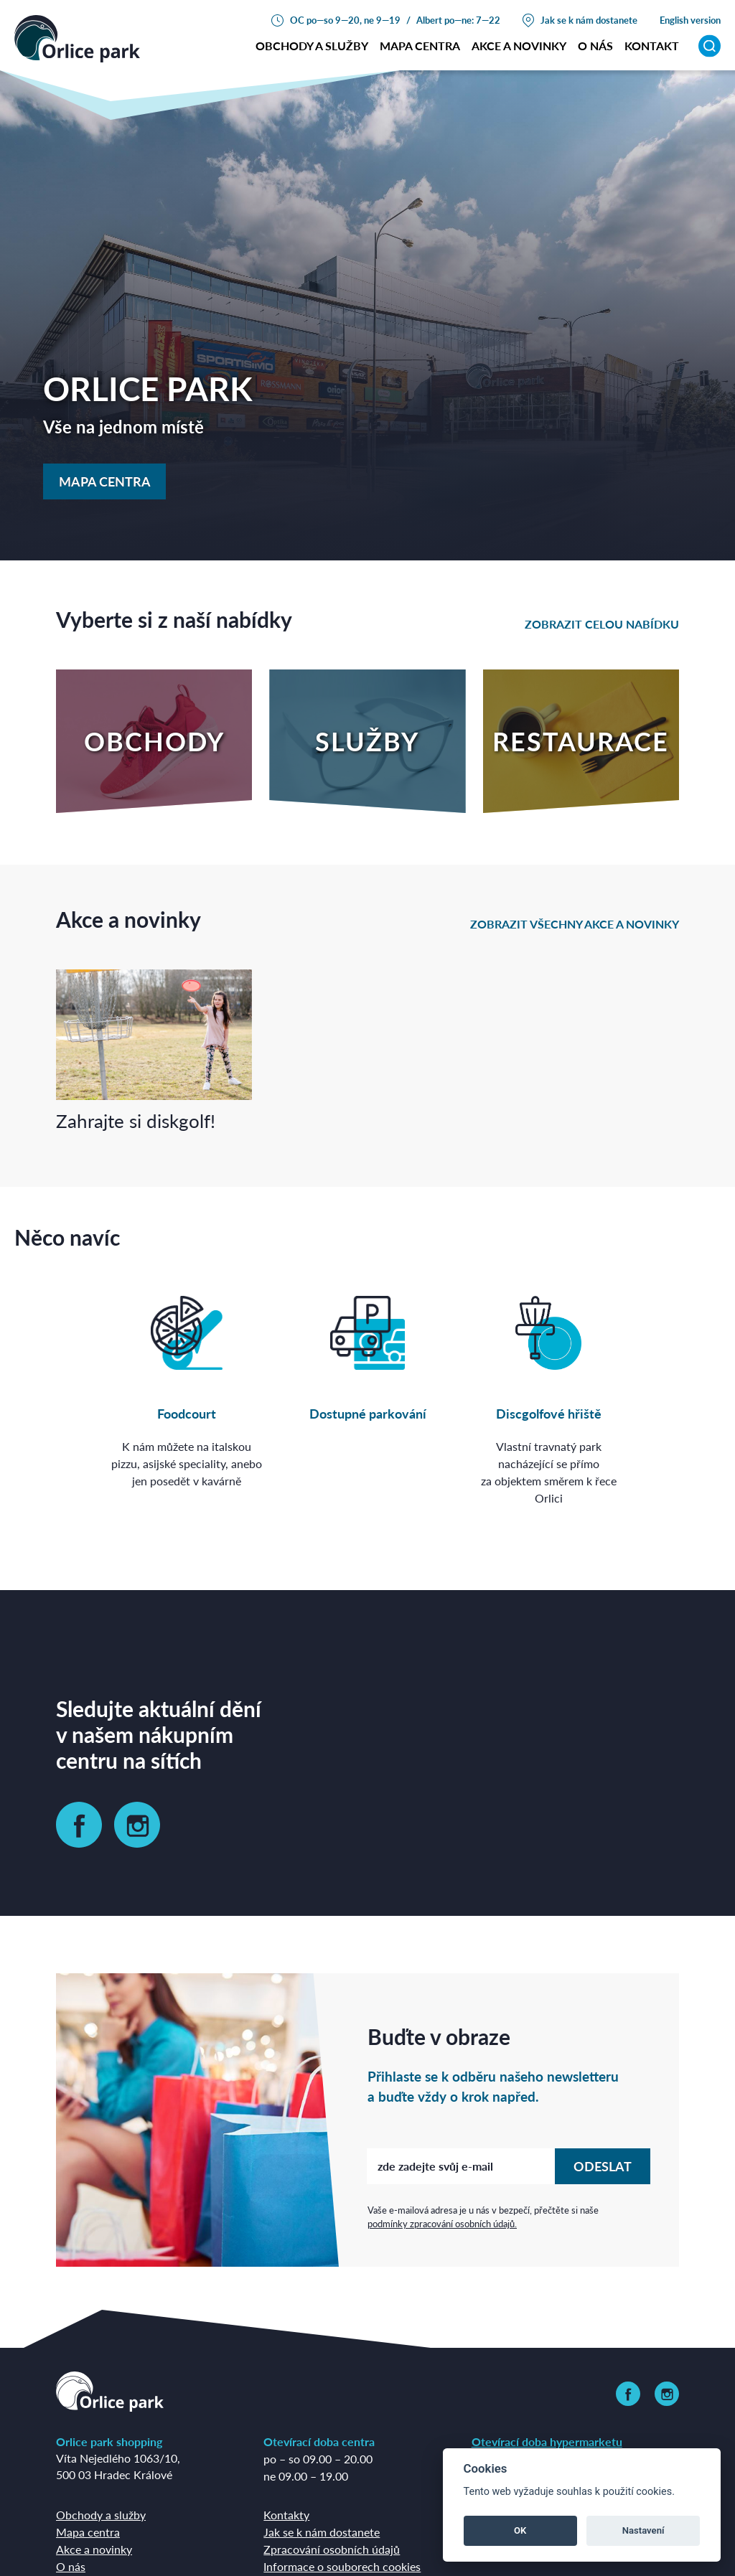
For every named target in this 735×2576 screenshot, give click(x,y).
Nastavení (643, 2530)
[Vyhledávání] (709, 45)
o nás (595, 45)
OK (520, 2530)
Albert (429, 20)
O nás (70, 2566)
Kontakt (651, 45)
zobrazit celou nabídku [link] (602, 624)
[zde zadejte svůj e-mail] (461, 2166)
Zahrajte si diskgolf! (135, 1120)
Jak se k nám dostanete (588, 20)
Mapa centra (420, 45)
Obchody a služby (312, 45)
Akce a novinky (519, 45)
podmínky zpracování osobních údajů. (442, 2223)
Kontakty (286, 2514)
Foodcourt (186, 1413)
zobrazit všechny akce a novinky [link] (574, 924)
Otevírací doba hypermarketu (547, 2441)
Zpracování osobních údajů (331, 2549)
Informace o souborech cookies (342, 2566)
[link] (79, 1825)
